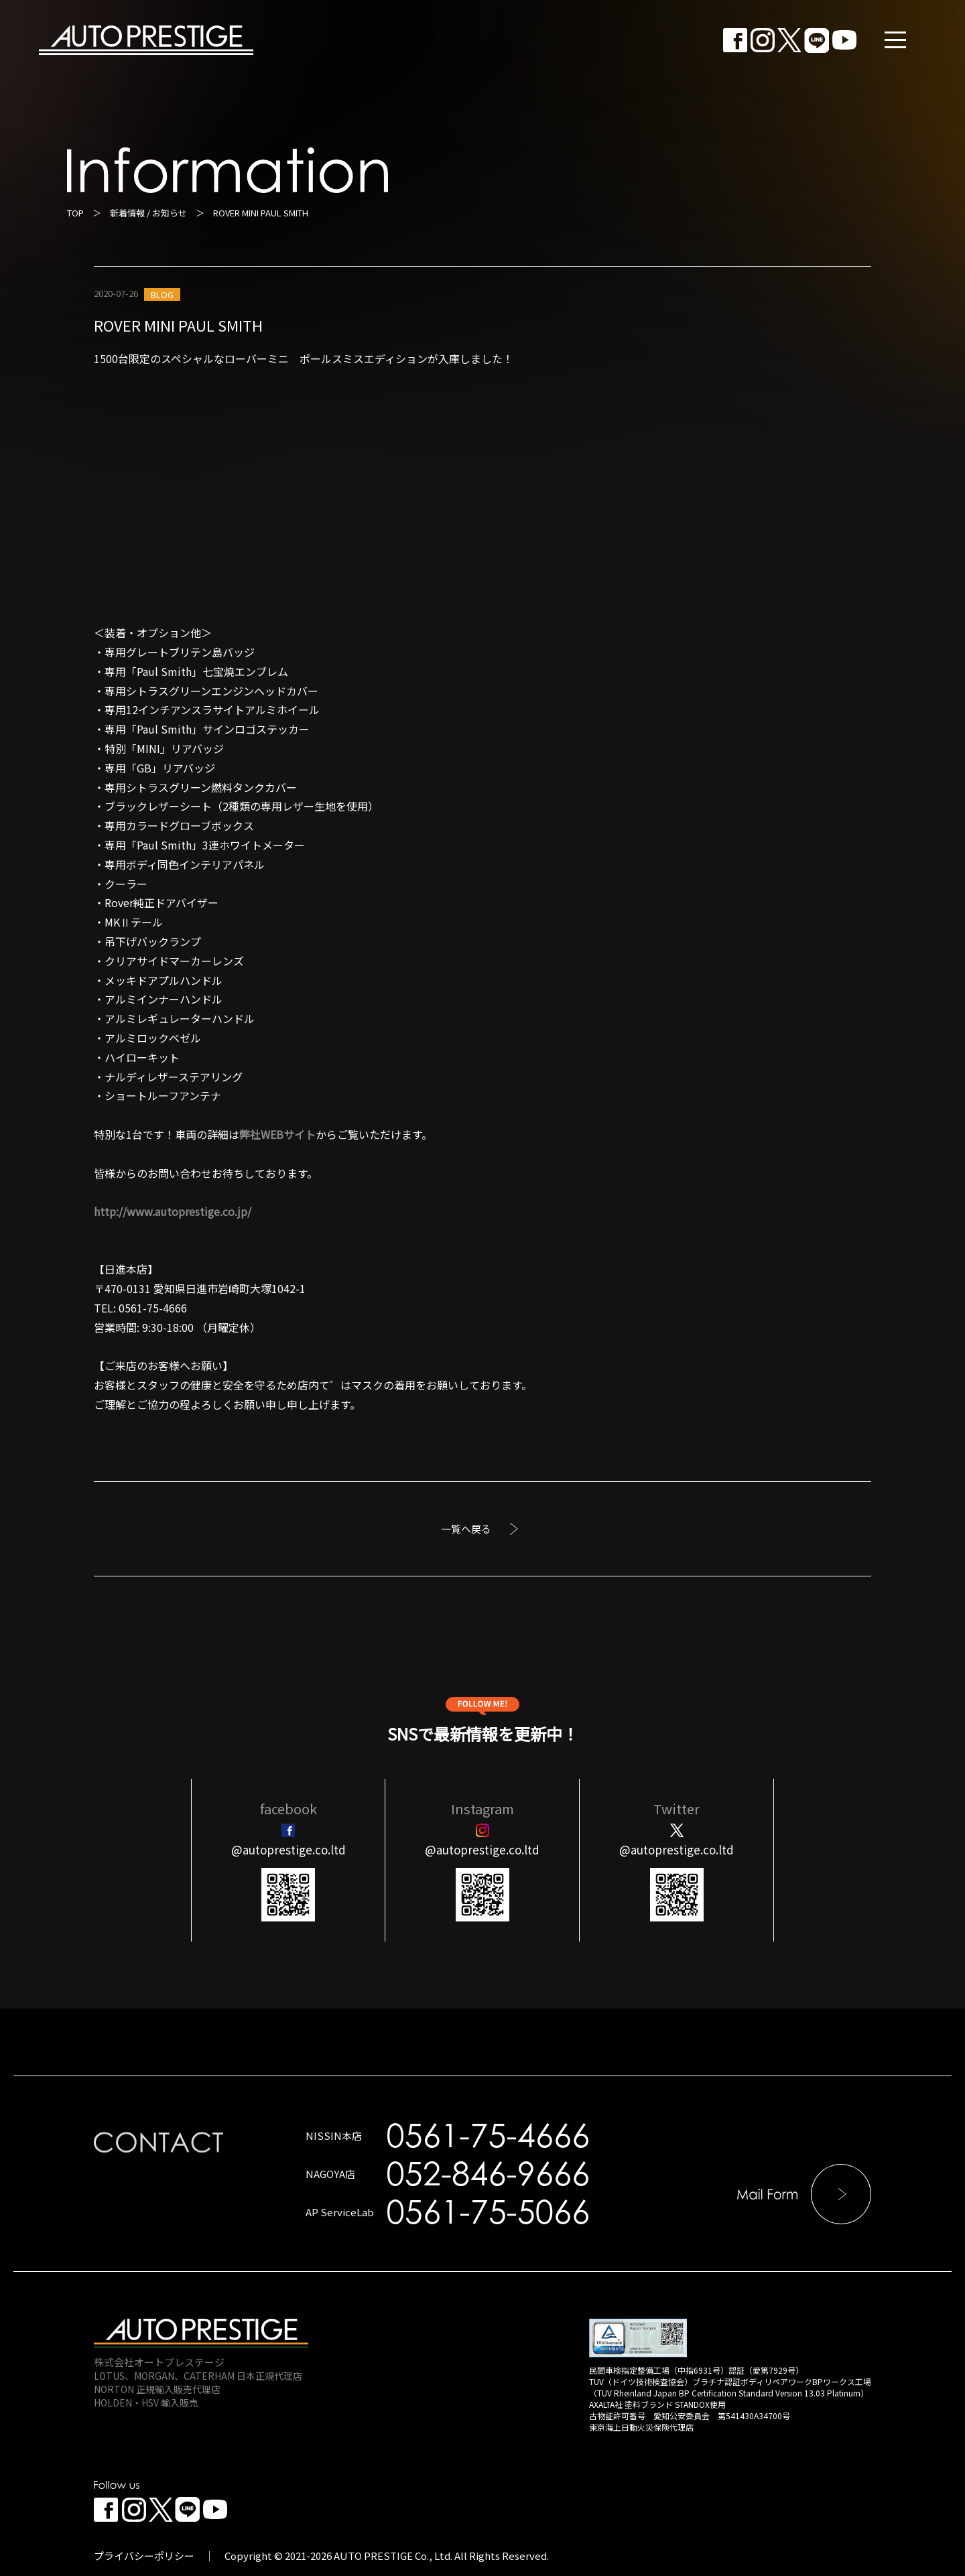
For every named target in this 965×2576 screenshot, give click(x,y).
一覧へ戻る (466, 1528)
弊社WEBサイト (277, 1134)
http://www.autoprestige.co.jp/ (172, 1211)
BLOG (162, 294)
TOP (75, 212)
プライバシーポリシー (144, 2556)
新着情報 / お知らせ (148, 212)
